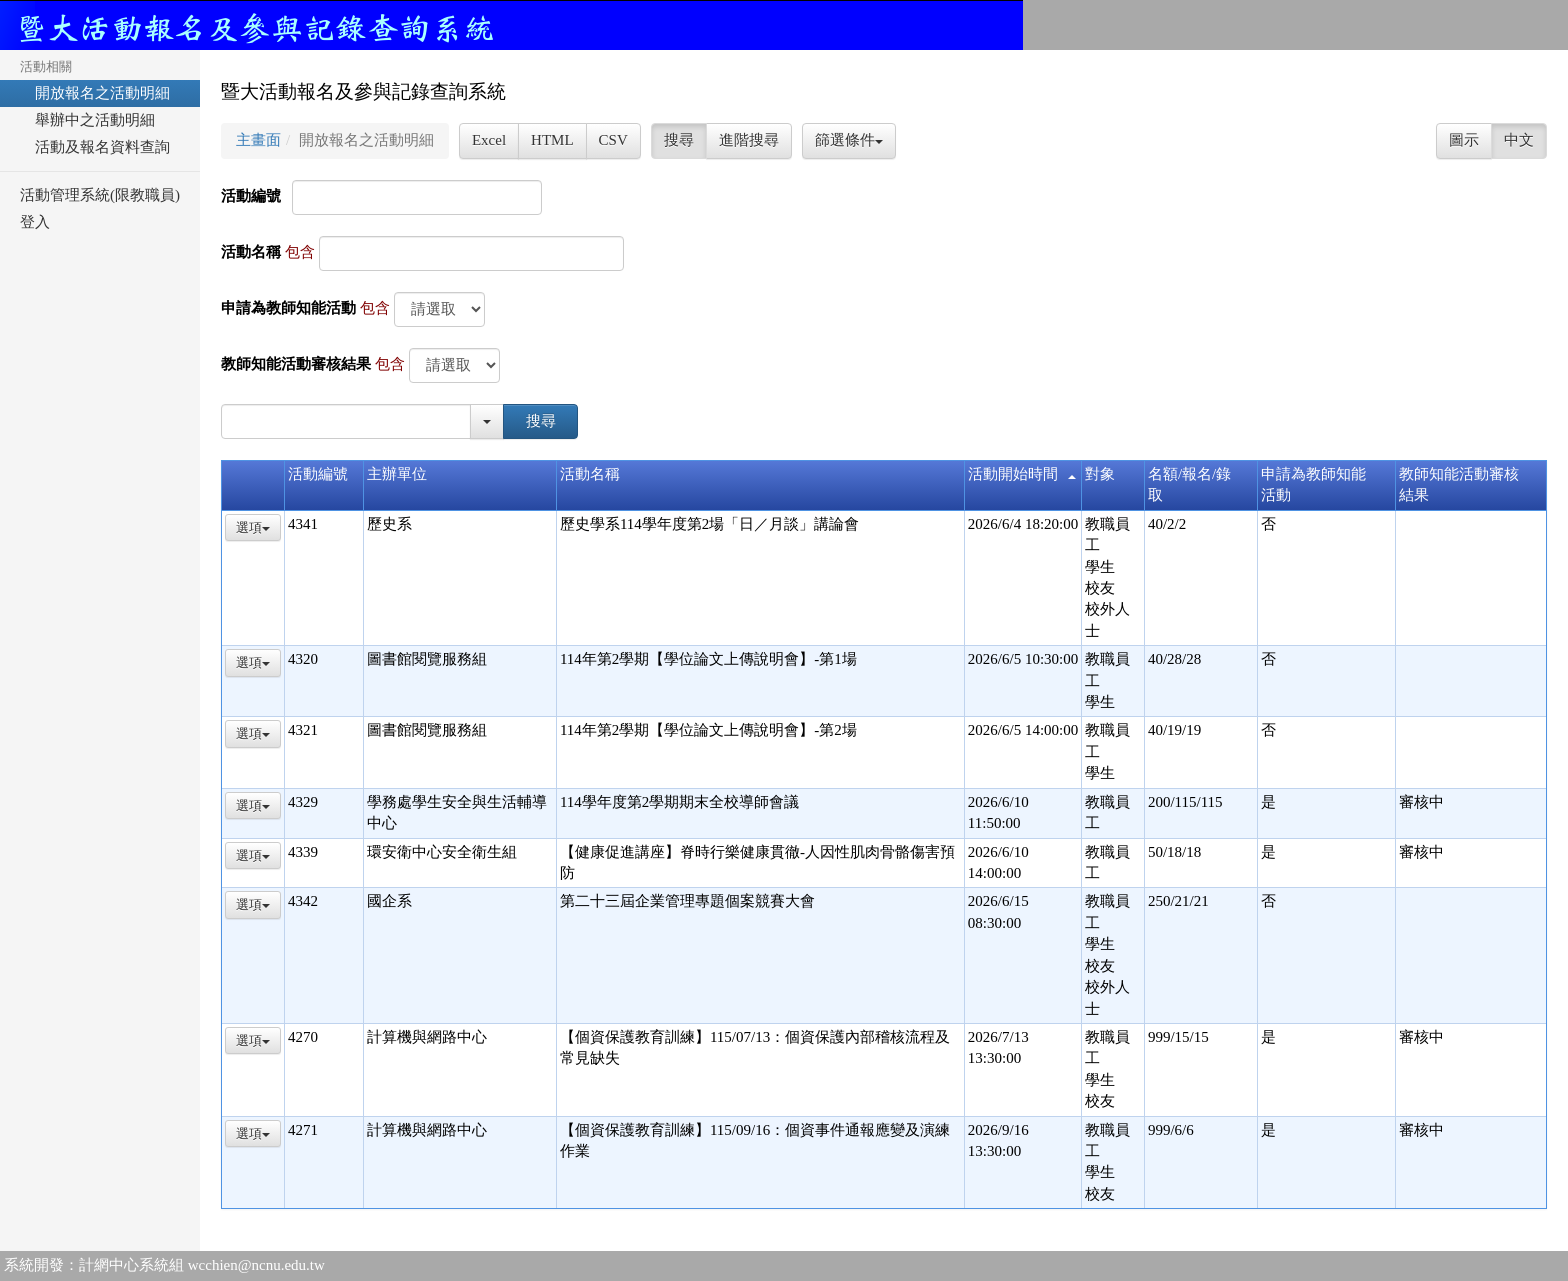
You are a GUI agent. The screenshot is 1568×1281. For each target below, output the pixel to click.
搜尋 (679, 140)
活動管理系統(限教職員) (100, 195)
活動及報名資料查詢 (95, 147)
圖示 (1464, 140)
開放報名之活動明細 (95, 93)
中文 (1519, 140)
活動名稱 (251, 252)
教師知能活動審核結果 (296, 364)
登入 (35, 222)
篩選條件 (849, 140)
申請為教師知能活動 (288, 308)
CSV (613, 140)
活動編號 (251, 196)
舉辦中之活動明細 (87, 120)
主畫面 (258, 140)
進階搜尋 (749, 140)
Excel (489, 140)
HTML (552, 140)
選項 (253, 527)
